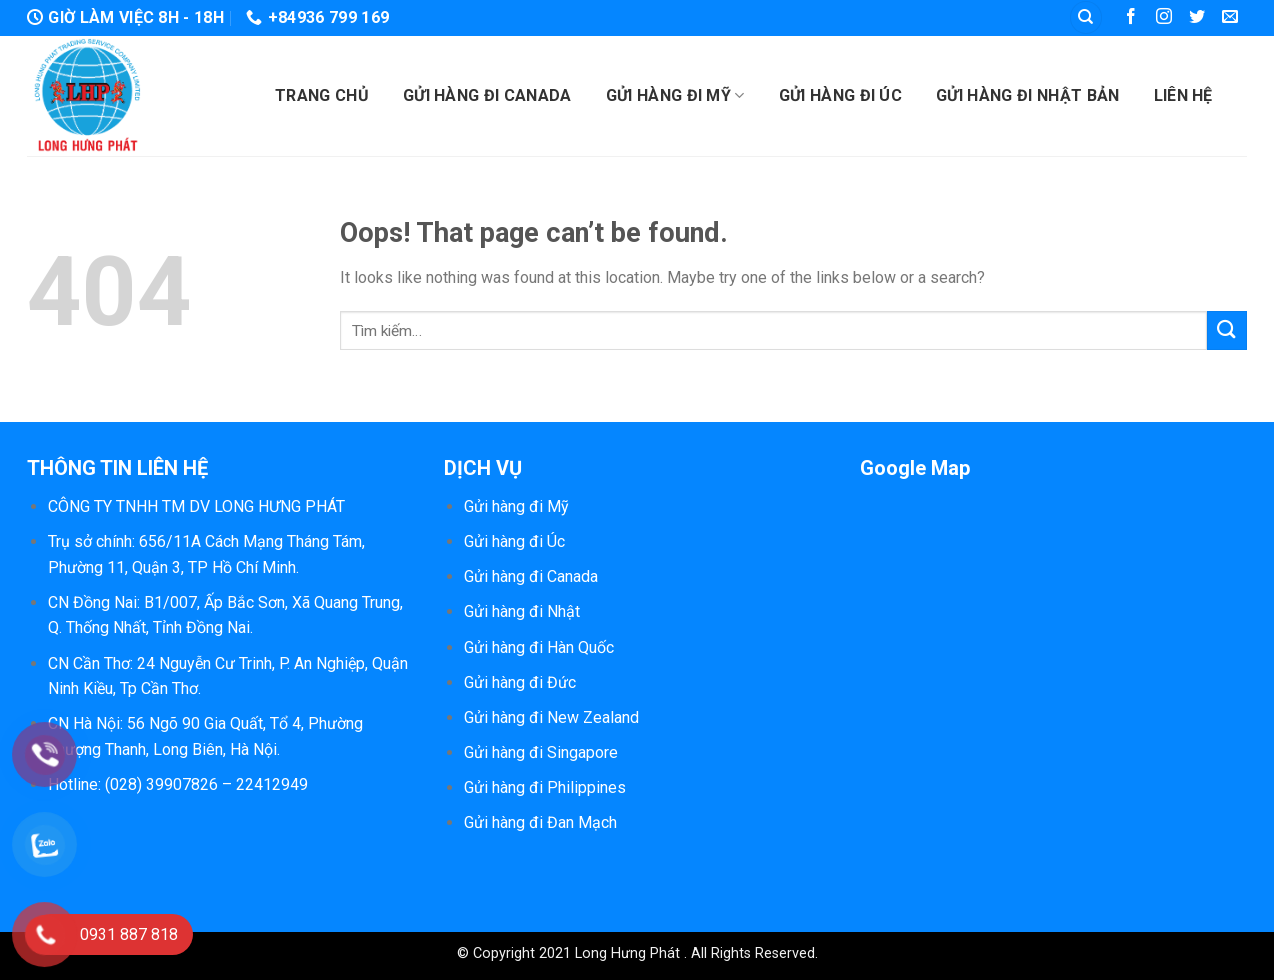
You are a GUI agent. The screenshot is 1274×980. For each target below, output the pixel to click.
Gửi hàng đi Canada (487, 95)
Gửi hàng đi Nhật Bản (1027, 95)
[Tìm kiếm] (1086, 17)
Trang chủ (322, 95)
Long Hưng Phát (629, 953)
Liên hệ (1183, 95)
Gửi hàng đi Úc (840, 95)
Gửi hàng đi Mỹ (675, 95)
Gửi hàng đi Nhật (522, 611)
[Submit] (1227, 330)
